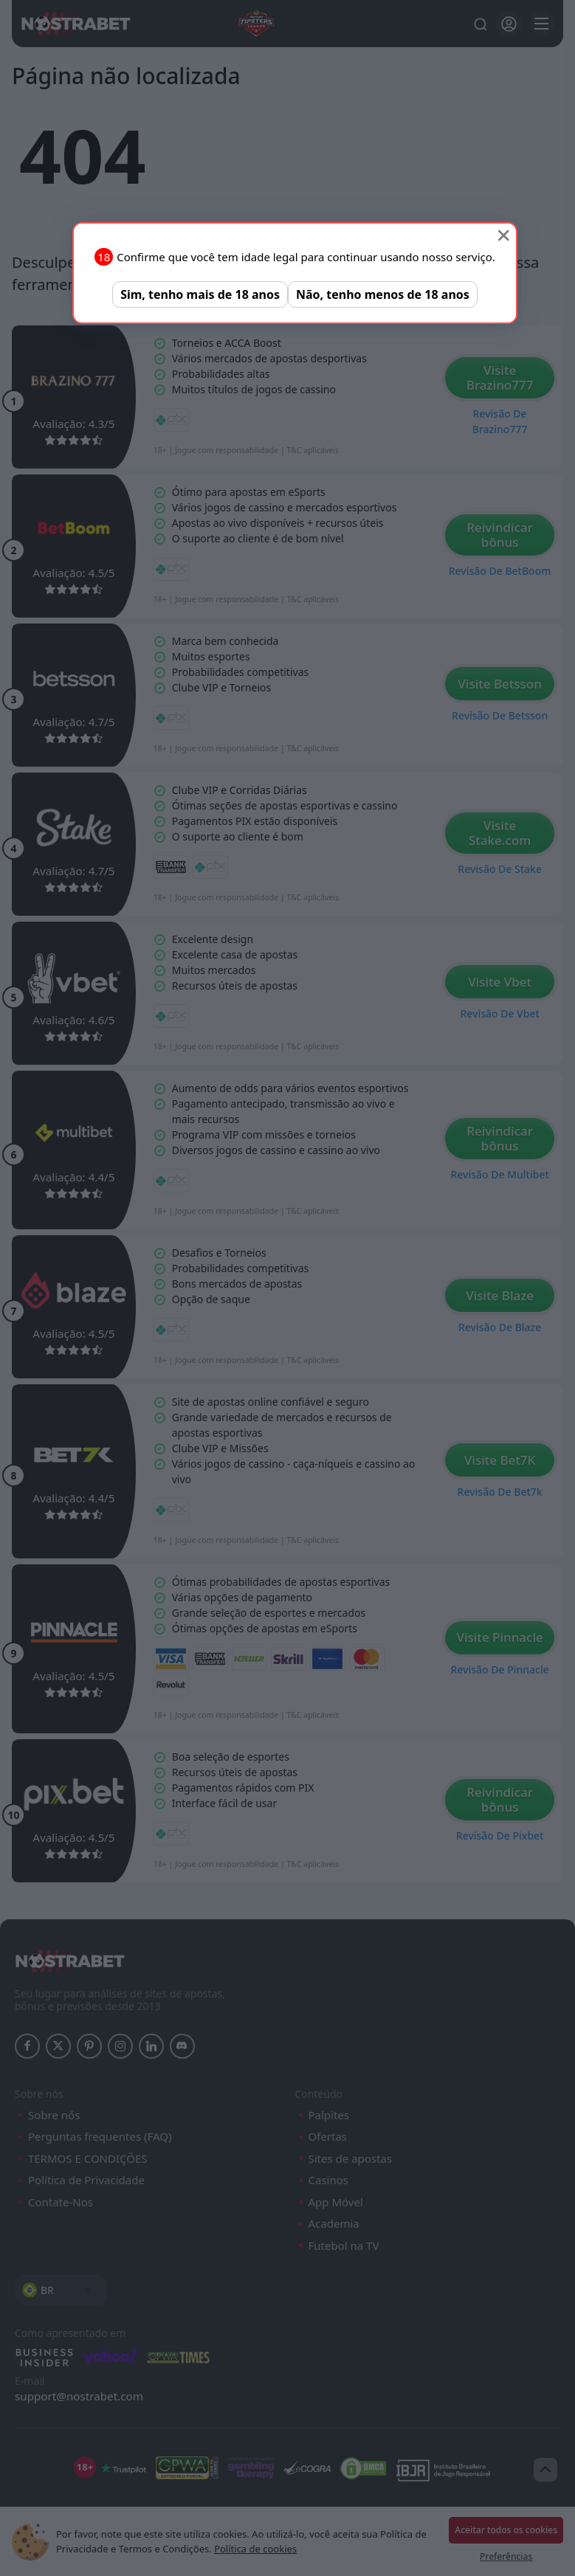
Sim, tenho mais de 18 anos (200, 294)
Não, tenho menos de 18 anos (382, 294)
